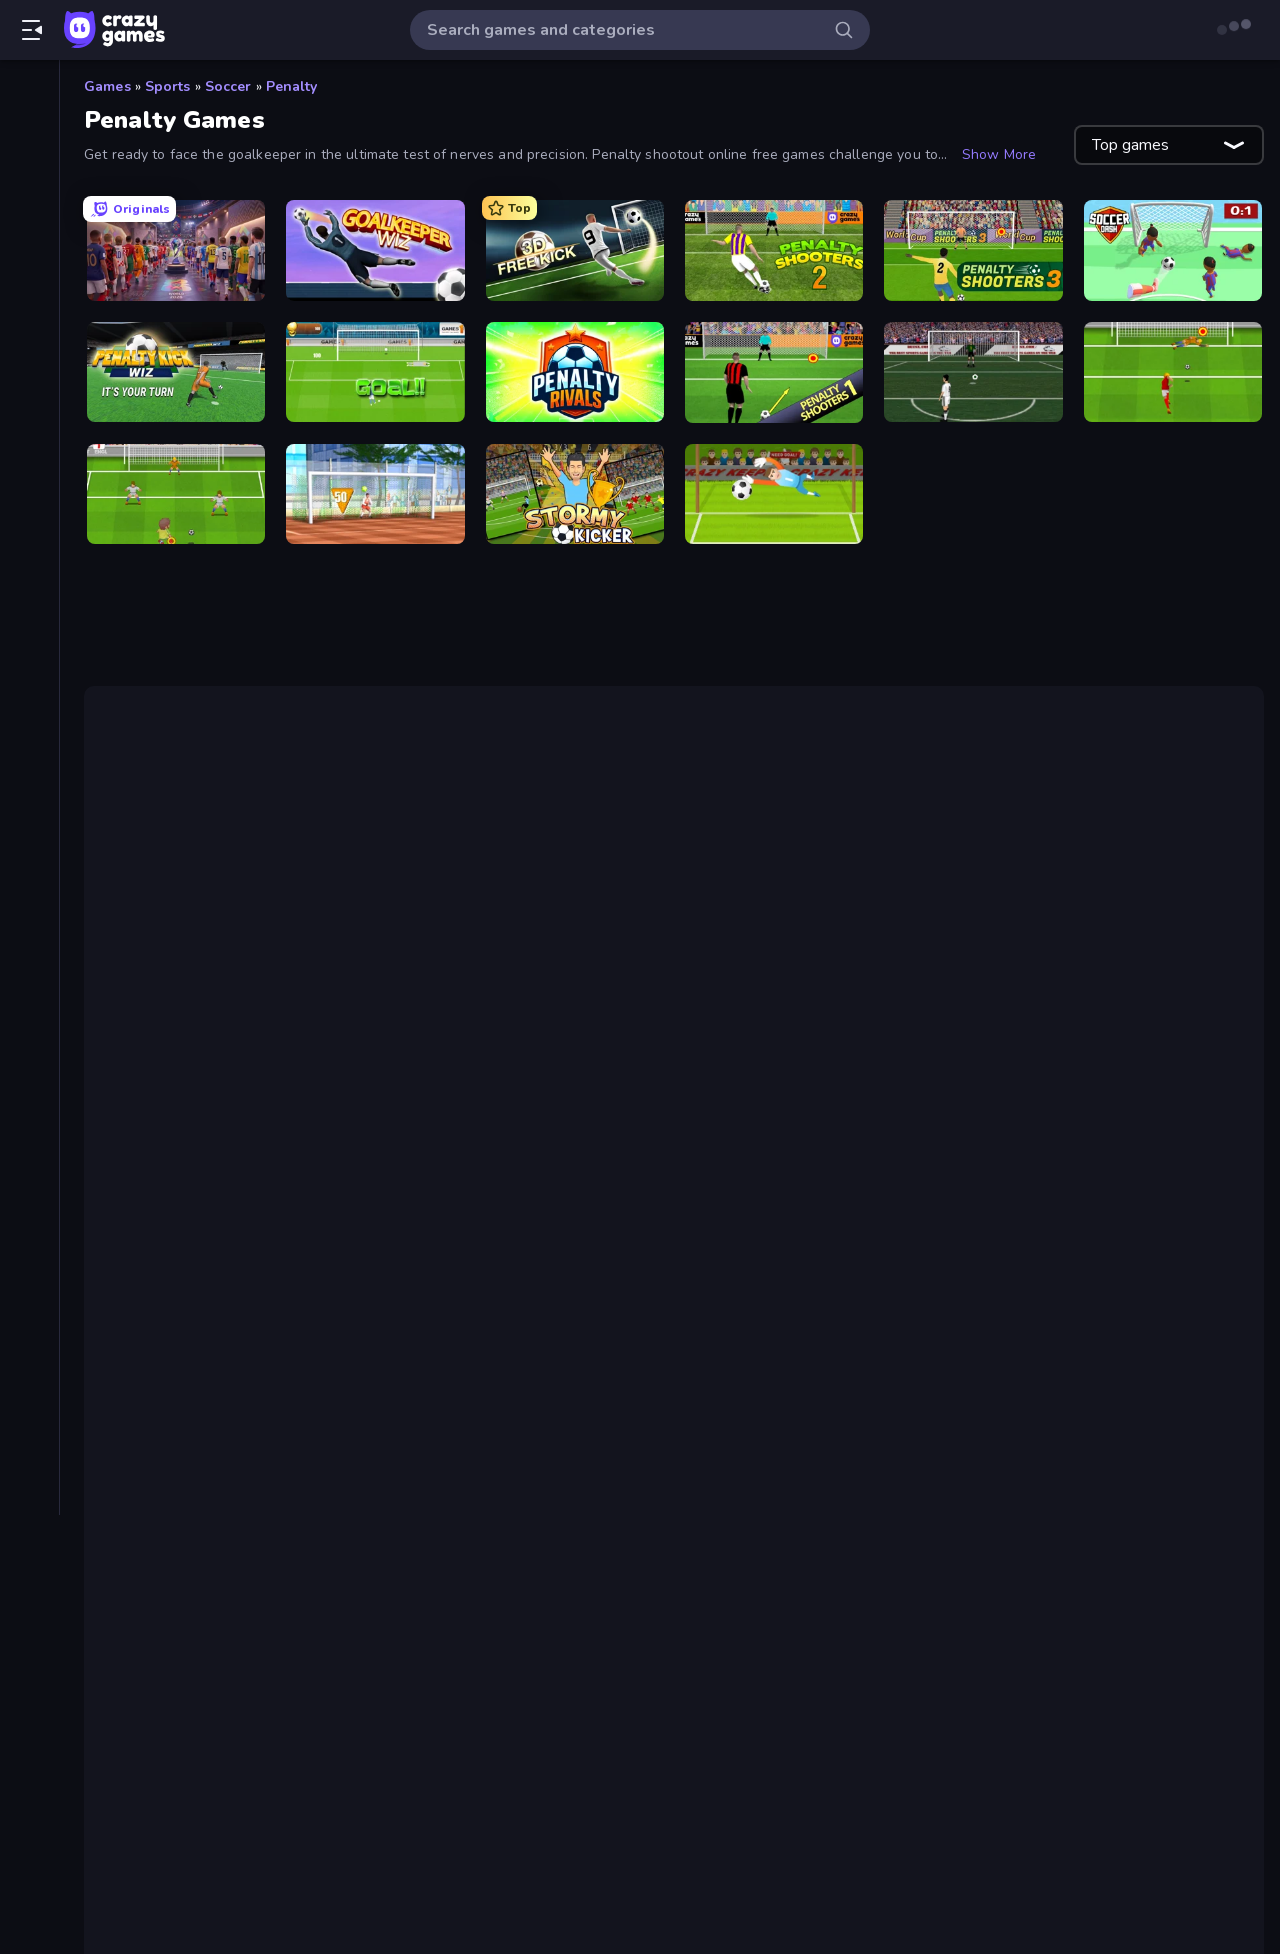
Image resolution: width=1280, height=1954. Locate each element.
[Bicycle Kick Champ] (973, 372)
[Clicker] (29, 552)
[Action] (29, 382)
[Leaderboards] (29, 331)
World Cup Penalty (228, 1449)
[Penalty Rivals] (575, 372)
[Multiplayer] (29, 297)
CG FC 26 (190, 1281)
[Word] (29, 892)
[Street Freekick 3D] (375, 494)
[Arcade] (29, 450)
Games (107, 86)
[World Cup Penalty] (375, 372)
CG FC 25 (999, 1008)
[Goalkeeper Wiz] (375, 250)
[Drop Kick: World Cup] (176, 494)
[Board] (29, 484)
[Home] (29, 93)
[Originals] (29, 263)
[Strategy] (29, 790)
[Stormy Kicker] (575, 494)
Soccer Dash (162, 1136)
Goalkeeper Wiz (641, 1136)
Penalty (292, 86)
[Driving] (29, 586)
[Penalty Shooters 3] (973, 250)
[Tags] (29, 943)
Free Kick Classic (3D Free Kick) (699, 1032)
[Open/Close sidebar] (32, 30)
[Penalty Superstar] (774, 494)
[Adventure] (29, 416)
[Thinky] (29, 824)
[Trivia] (29, 858)
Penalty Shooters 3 (968, 928)
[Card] (29, 518)
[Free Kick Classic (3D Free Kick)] (575, 250)
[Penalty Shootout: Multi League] (1173, 372)
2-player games (262, 1176)
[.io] (29, 620)
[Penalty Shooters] (774, 372)
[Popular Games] (29, 195)
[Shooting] (29, 688)
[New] (29, 161)
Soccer (228, 86)
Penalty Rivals (210, 1473)
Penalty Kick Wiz (220, 1425)
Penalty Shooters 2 (782, 928)
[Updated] (29, 229)
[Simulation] (29, 722)
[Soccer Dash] (1173, 250)
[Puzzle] (29, 654)
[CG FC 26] (176, 250)
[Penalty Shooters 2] (774, 250)
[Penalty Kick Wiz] (176, 372)
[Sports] (29, 756)
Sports (168, 86)
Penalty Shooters (183, 880)
